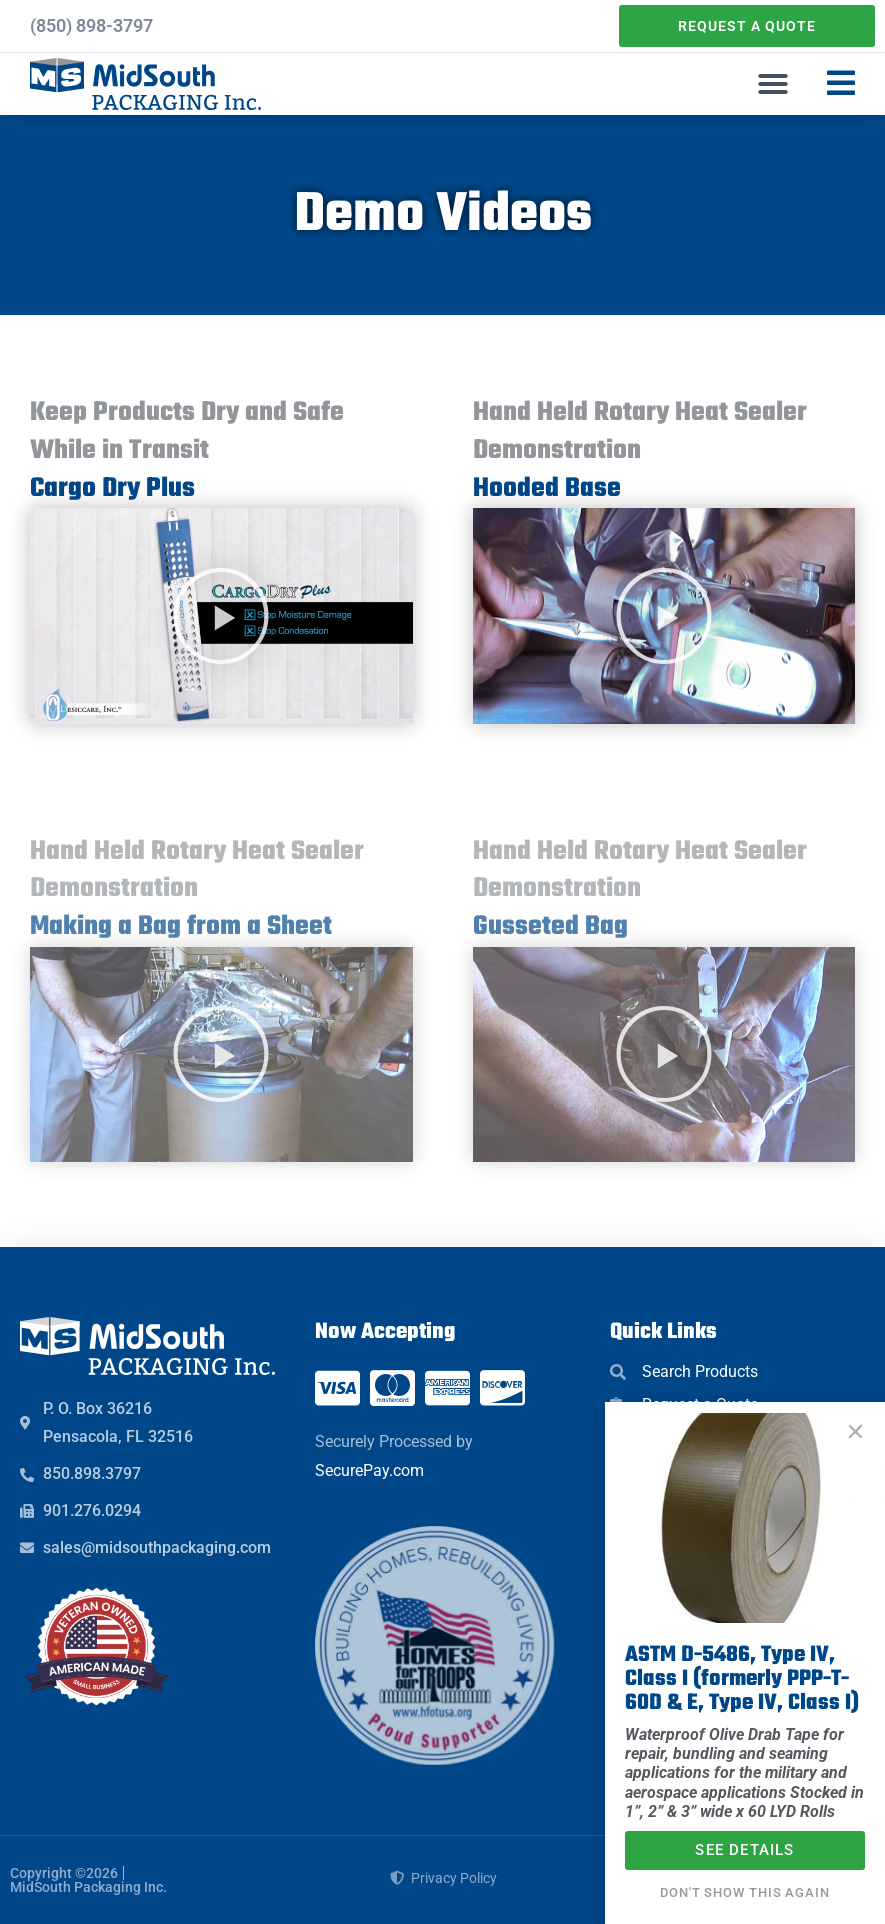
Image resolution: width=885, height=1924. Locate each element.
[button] (773, 84)
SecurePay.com (369, 1470)
